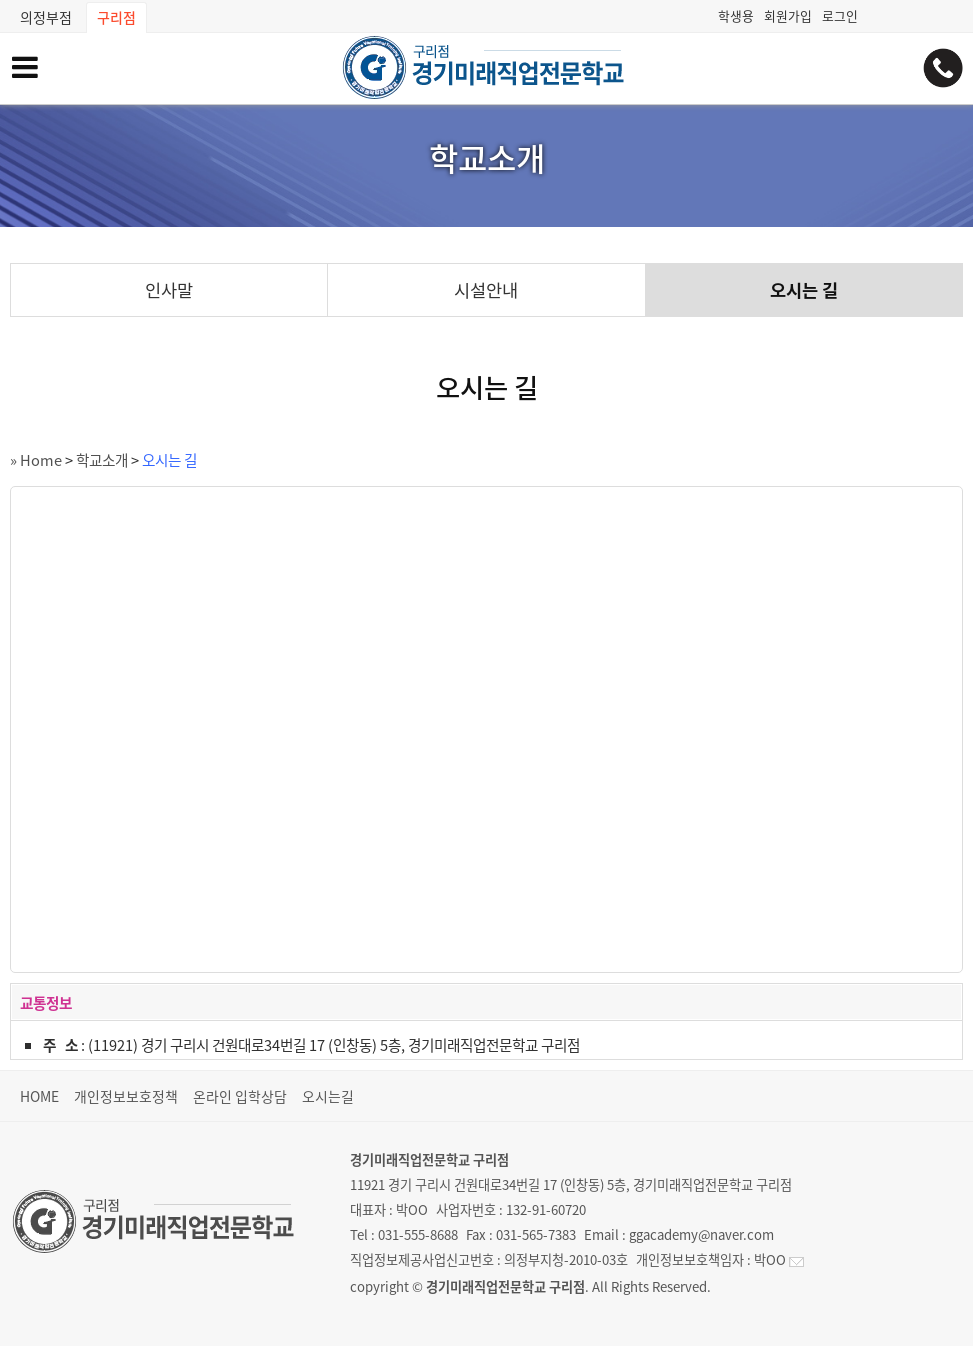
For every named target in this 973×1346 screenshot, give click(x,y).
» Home (36, 460)
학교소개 (102, 460)
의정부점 (46, 17)
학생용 (736, 15)
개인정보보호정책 (126, 1096)
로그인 (840, 15)
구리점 (116, 17)
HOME (39, 1096)
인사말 (169, 290)
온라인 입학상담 (240, 1096)
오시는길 (328, 1096)
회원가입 (788, 15)
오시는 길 (804, 290)
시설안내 (486, 290)
